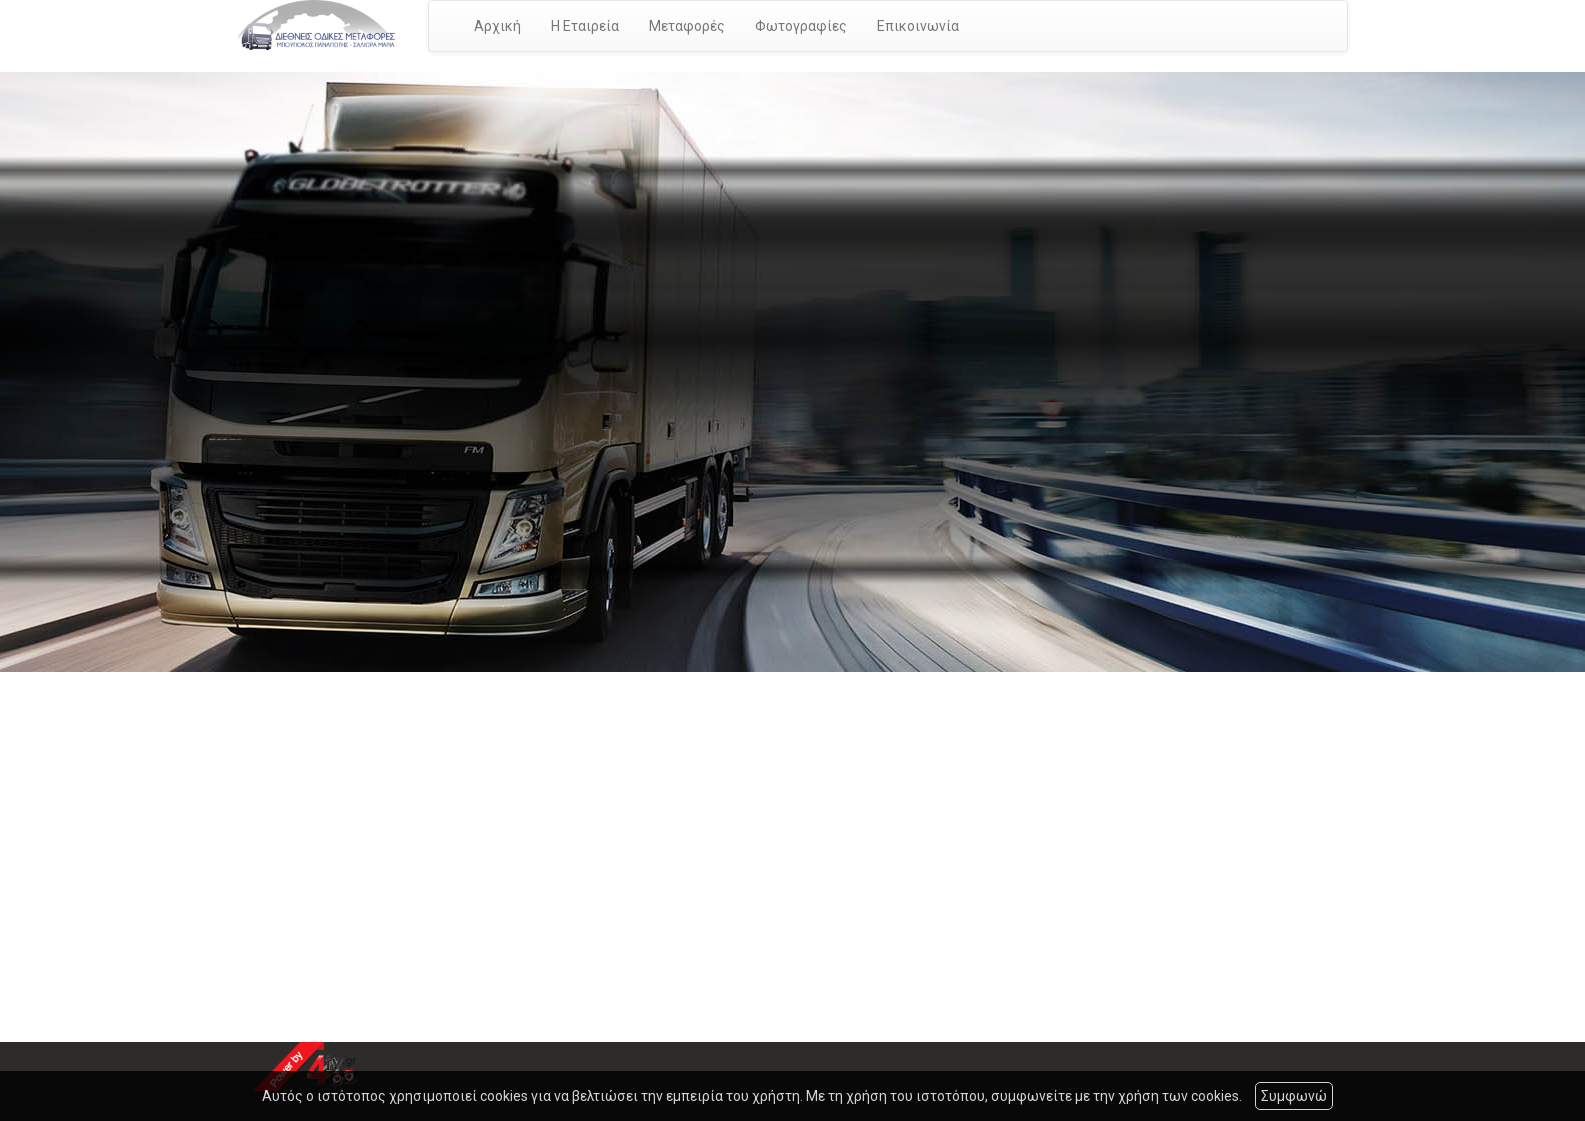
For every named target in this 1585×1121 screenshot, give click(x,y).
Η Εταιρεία (585, 26)
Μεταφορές (687, 26)
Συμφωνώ (1294, 1096)
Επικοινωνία (918, 26)
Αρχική (497, 26)
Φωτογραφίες (801, 26)
